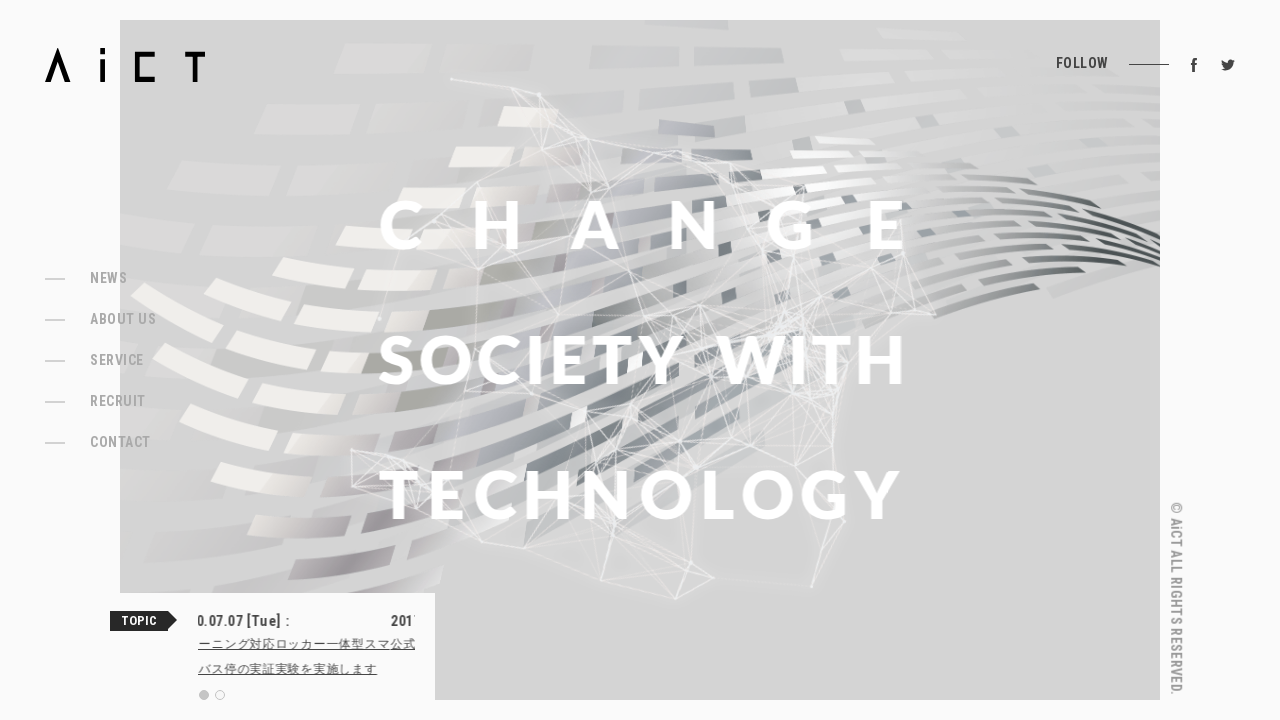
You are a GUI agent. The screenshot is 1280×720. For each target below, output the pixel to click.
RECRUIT (118, 401)
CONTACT (120, 442)
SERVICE (117, 360)
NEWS (108, 278)
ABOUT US (123, 319)
